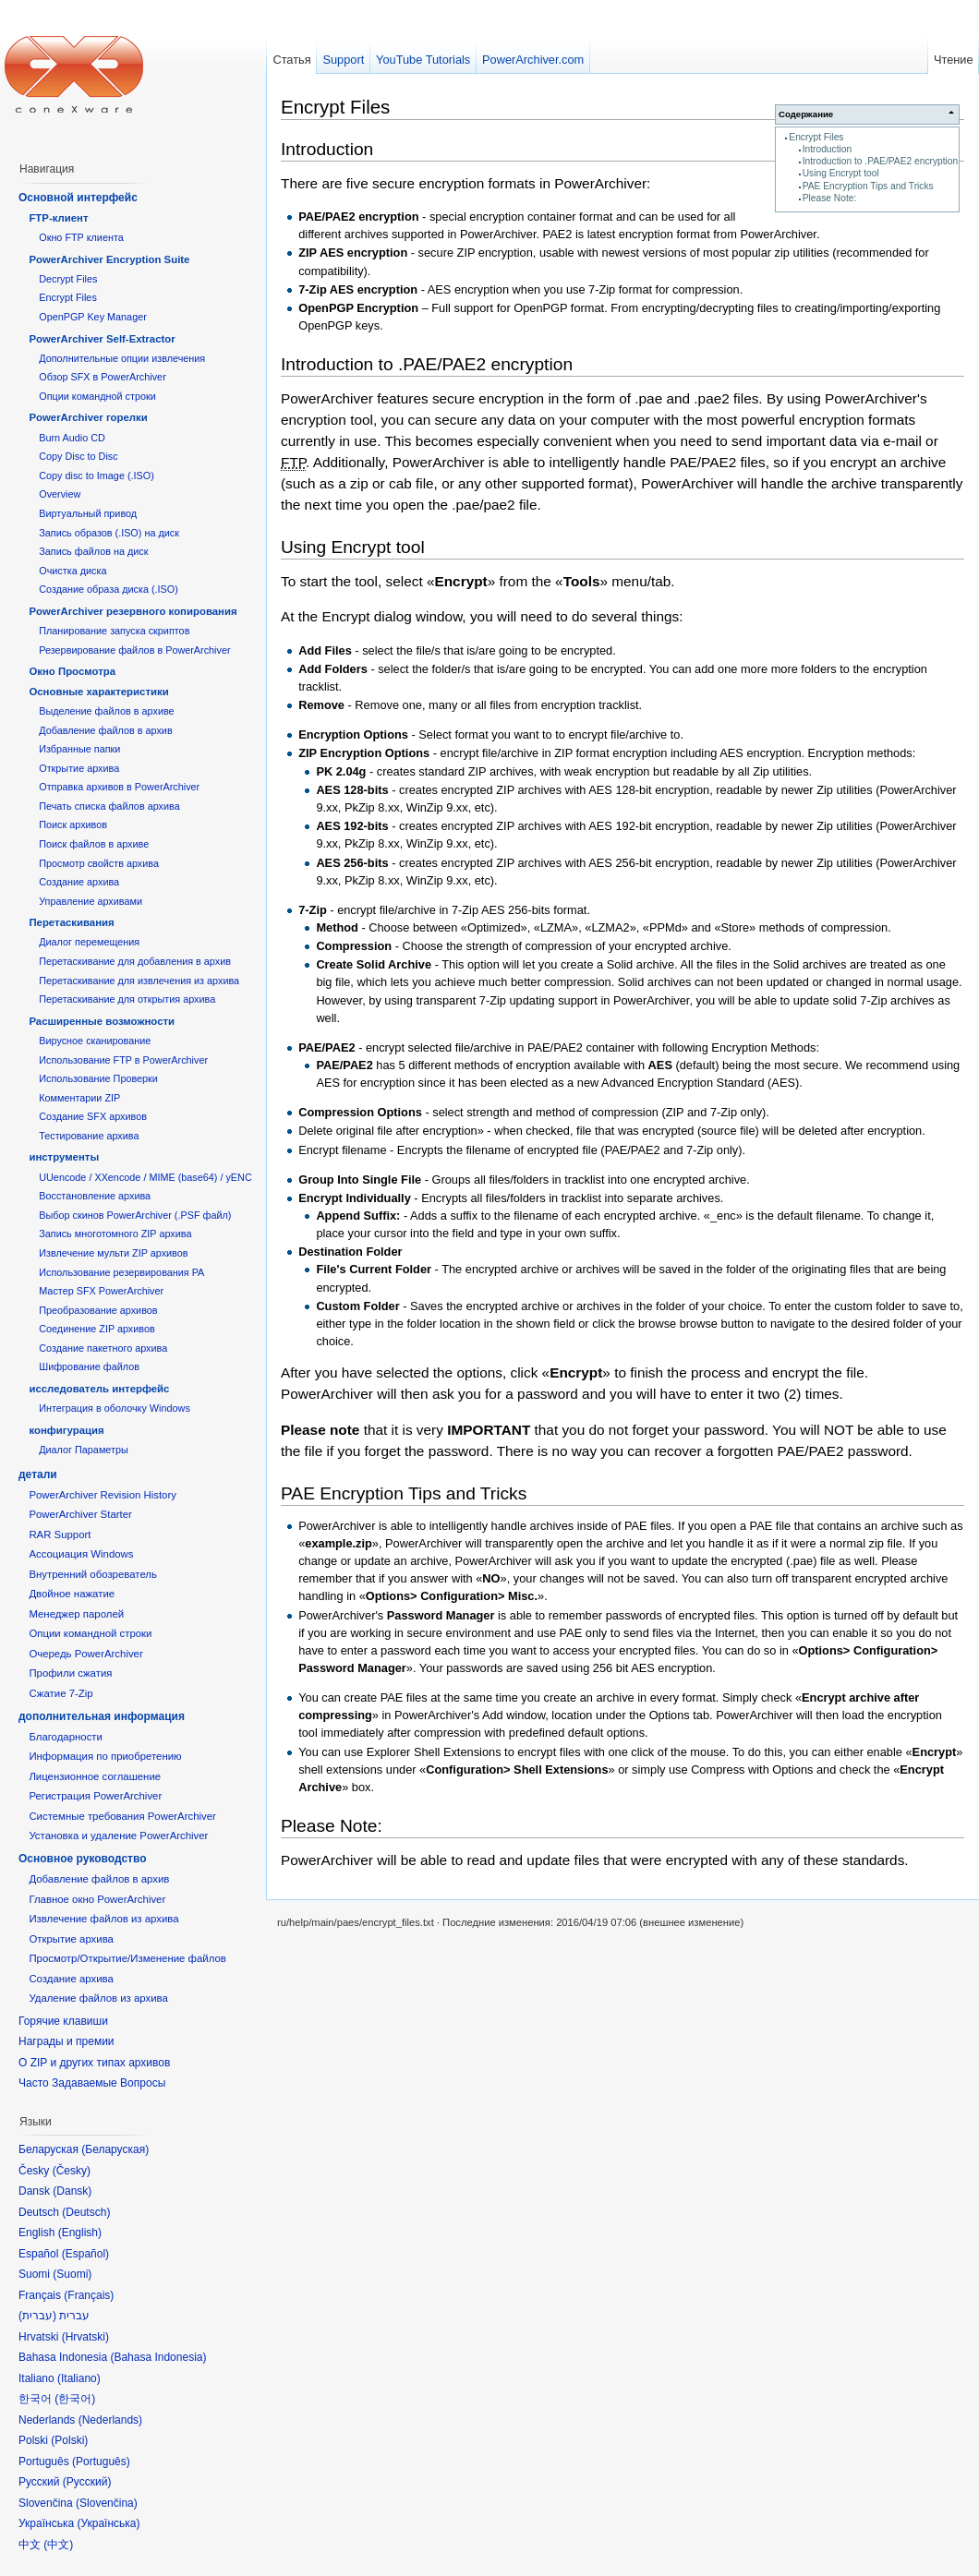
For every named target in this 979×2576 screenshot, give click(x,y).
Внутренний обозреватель (93, 1574)
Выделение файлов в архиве (106, 710)
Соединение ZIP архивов (97, 1328)
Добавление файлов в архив (105, 730)
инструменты (64, 1156)
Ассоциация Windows (81, 1553)
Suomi (72, 2274)
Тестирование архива (89, 1135)
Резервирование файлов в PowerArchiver (134, 650)
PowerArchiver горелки (88, 417)
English (80, 2232)
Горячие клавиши (63, 2021)
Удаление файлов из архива (98, 1998)
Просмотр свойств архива (99, 863)
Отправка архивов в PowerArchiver (119, 786)
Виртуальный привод (88, 513)
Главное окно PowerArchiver (97, 1899)
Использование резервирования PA (121, 1272)
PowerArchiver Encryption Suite (109, 259)
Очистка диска (72, 570)
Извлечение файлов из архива (103, 1918)
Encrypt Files (816, 137)
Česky (71, 2170)
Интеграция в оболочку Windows (114, 1408)
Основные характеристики (98, 691)
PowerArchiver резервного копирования (132, 611)
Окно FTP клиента (81, 237)
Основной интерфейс (78, 197)
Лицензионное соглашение (95, 1776)
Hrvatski (85, 2336)
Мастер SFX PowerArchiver (101, 1290)
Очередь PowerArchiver (85, 1653)
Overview (59, 494)
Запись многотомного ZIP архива (115, 1233)
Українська (108, 2523)
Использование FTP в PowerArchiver (123, 1059)
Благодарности (66, 1736)
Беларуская (115, 2149)
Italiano (79, 2378)
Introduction (827, 149)
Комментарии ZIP (79, 1097)
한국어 (74, 2398)
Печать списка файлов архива (109, 806)
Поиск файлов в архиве (94, 843)
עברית (37, 2315)
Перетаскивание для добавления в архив (135, 961)
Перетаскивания (71, 922)
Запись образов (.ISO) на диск (109, 532)
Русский (87, 2481)
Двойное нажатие (72, 1593)
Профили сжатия (70, 1673)
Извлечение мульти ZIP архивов (113, 1252)
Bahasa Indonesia (158, 2357)
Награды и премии (66, 2041)
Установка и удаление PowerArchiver (118, 1835)
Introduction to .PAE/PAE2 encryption (881, 161)
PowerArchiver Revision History (102, 1494)
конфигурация (66, 1430)
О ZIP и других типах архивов (94, 2062)
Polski (69, 2440)
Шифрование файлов (89, 1366)
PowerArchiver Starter (80, 1514)
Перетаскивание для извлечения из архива (139, 980)
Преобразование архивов (98, 1310)
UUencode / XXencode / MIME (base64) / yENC (145, 1177)
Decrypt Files (68, 278)
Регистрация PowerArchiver (95, 1795)
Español (85, 2253)
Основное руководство (82, 1858)
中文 (58, 2544)
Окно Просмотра (72, 671)
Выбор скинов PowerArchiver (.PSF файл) (135, 1215)
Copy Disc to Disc (78, 456)
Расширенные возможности (102, 1021)
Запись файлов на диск (93, 551)
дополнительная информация (101, 1716)
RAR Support (60, 1534)
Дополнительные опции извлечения (122, 358)
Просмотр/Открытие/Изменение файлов (127, 1958)
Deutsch (86, 2212)
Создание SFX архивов (93, 1116)
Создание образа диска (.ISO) (108, 589)
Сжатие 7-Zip (60, 1693)
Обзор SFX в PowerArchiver (102, 376)
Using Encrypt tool (841, 173)
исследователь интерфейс (99, 1388)
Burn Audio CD (72, 437)
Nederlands (110, 2419)
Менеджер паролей (76, 1613)
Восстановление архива (95, 1195)
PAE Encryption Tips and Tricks (868, 186)
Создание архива (79, 881)
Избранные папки (79, 748)
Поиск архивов (73, 824)
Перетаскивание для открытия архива (127, 999)
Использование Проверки (98, 1078)
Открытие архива (79, 768)
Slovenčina (106, 2503)
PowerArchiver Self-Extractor (102, 338)
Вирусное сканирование (95, 1040)
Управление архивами (90, 901)
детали (37, 1474)
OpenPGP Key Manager (93, 316)
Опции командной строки (97, 396)
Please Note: (830, 198)
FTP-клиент (58, 217)
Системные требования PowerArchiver (122, 1816)
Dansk (72, 2191)
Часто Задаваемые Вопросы (91, 2082)
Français (88, 2295)
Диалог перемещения (89, 941)
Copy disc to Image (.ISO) (96, 475)
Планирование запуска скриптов (114, 630)
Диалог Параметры (83, 1449)
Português (101, 2461)
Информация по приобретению (105, 1756)
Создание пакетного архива (103, 1348)
